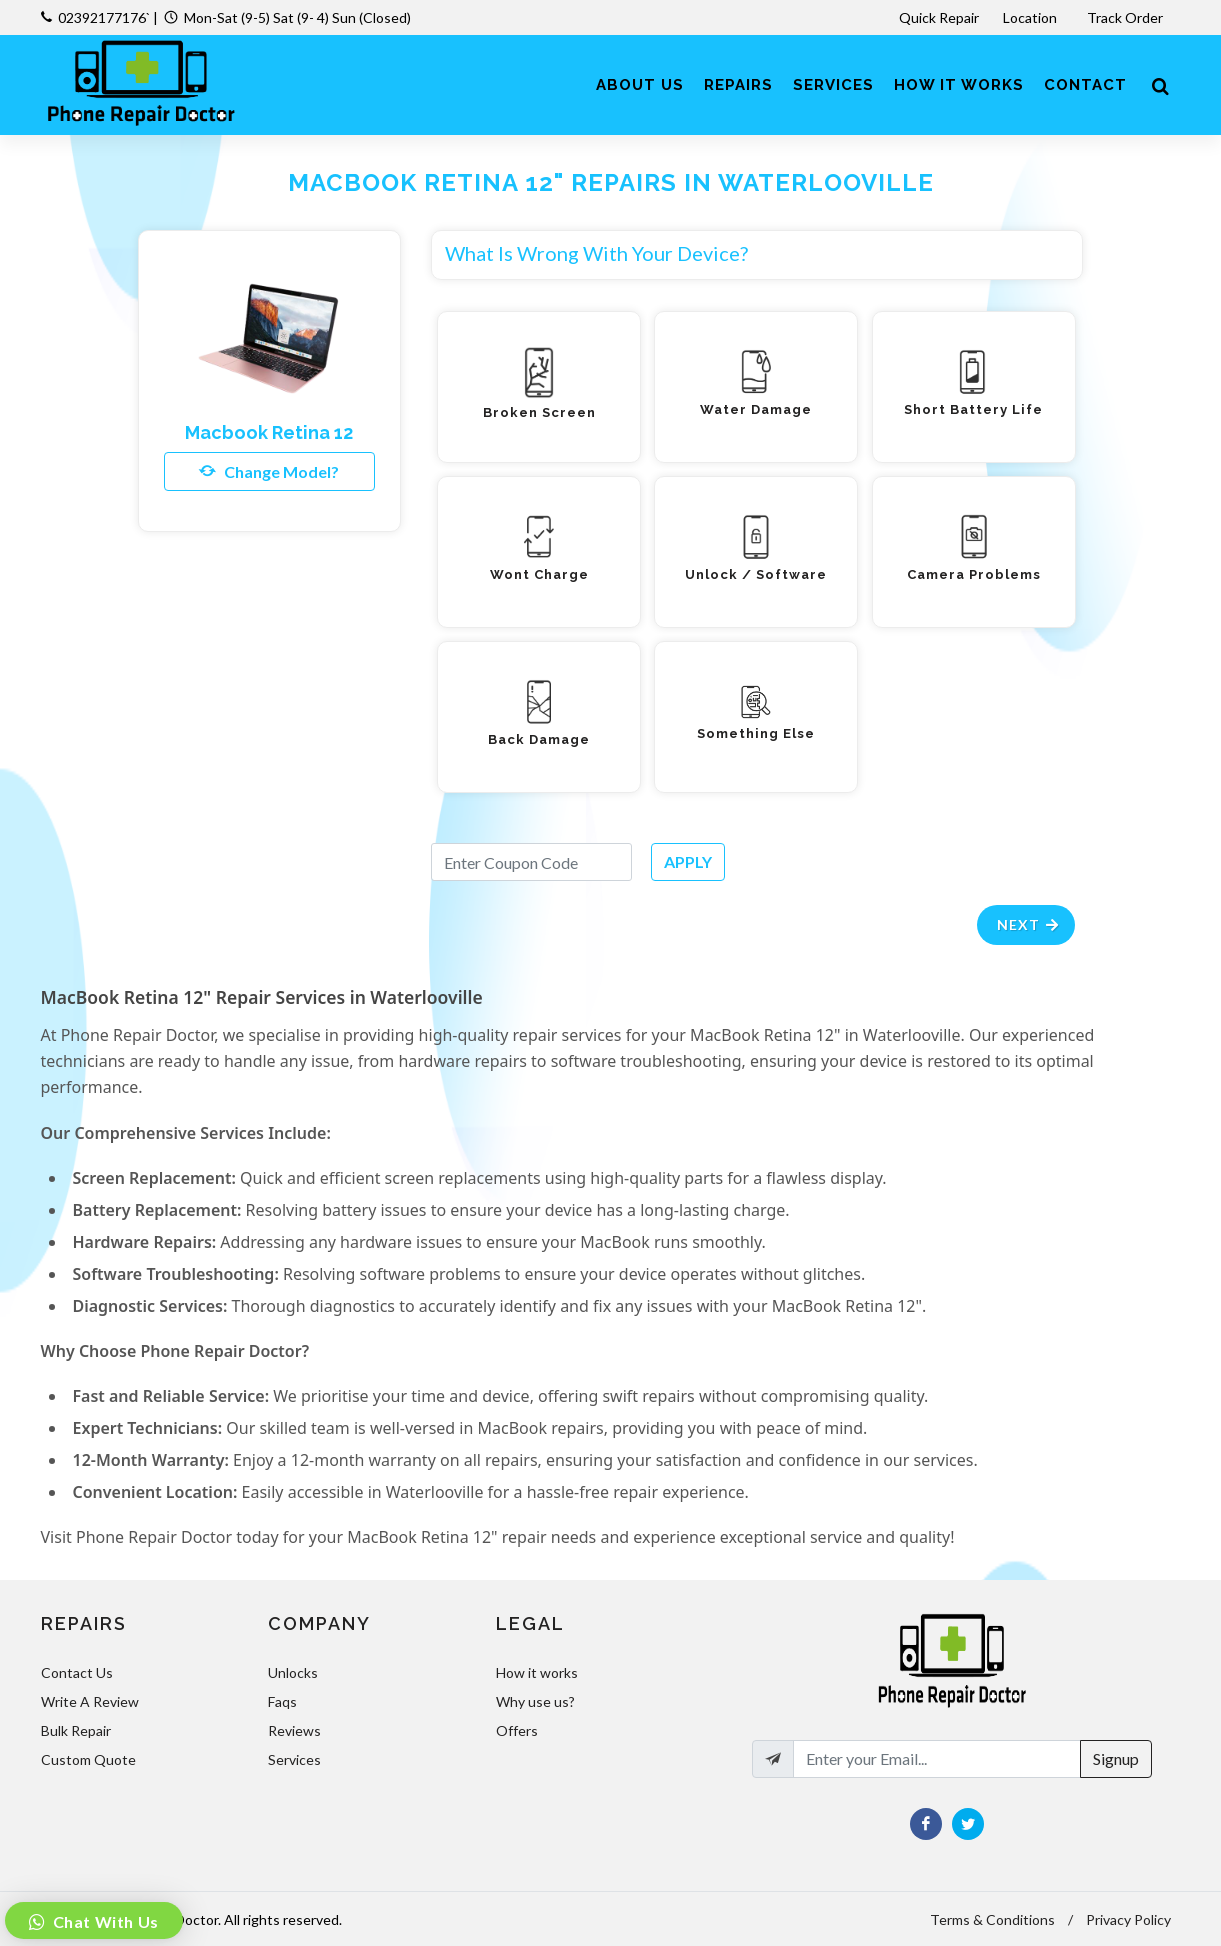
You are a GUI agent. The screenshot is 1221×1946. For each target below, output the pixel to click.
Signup (1116, 1758)
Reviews (294, 1730)
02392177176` (104, 17)
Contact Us (77, 1672)
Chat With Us (104, 1921)
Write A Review (90, 1701)
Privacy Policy (1128, 1919)
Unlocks (293, 1672)
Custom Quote (88, 1759)
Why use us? (535, 1701)
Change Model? (269, 471)
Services (294, 1759)
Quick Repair (939, 17)
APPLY (688, 861)
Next (1028, 924)
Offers (517, 1730)
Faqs (282, 1701)
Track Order (1126, 17)
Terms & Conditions (992, 1919)
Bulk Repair (76, 1730)
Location (1031, 17)
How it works (537, 1672)
